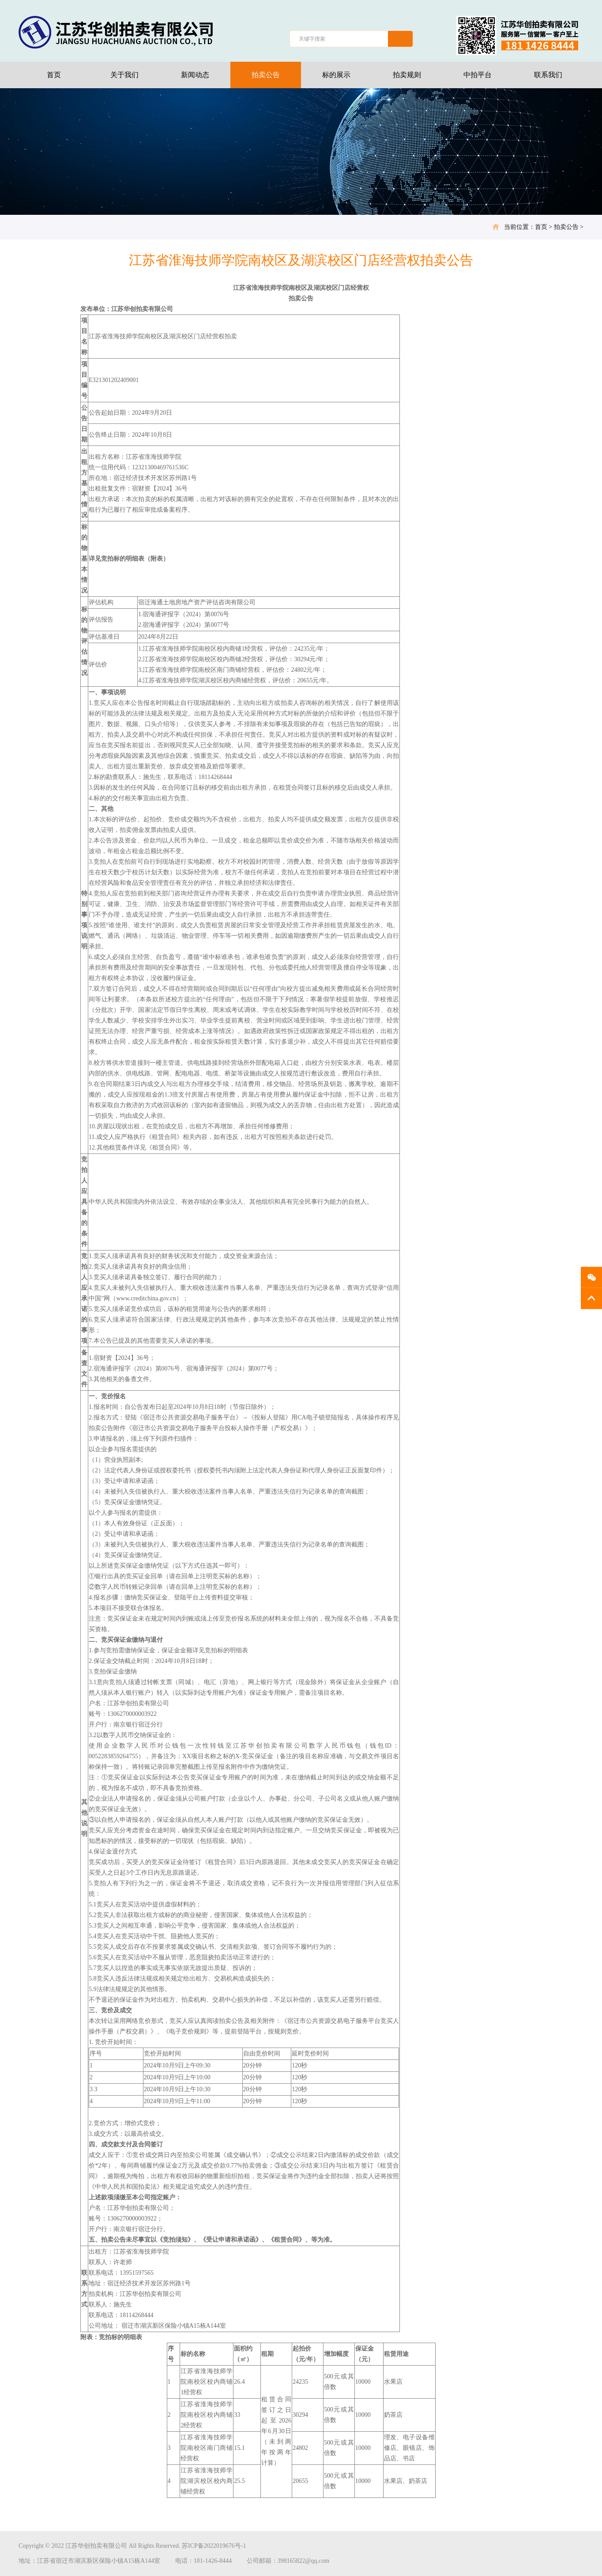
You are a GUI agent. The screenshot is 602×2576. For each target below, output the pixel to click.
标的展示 (336, 75)
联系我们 (548, 75)
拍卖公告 (266, 75)
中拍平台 (477, 75)
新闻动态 (195, 75)
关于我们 (124, 75)
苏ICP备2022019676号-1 (214, 2545)
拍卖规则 (407, 75)
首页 (54, 75)
